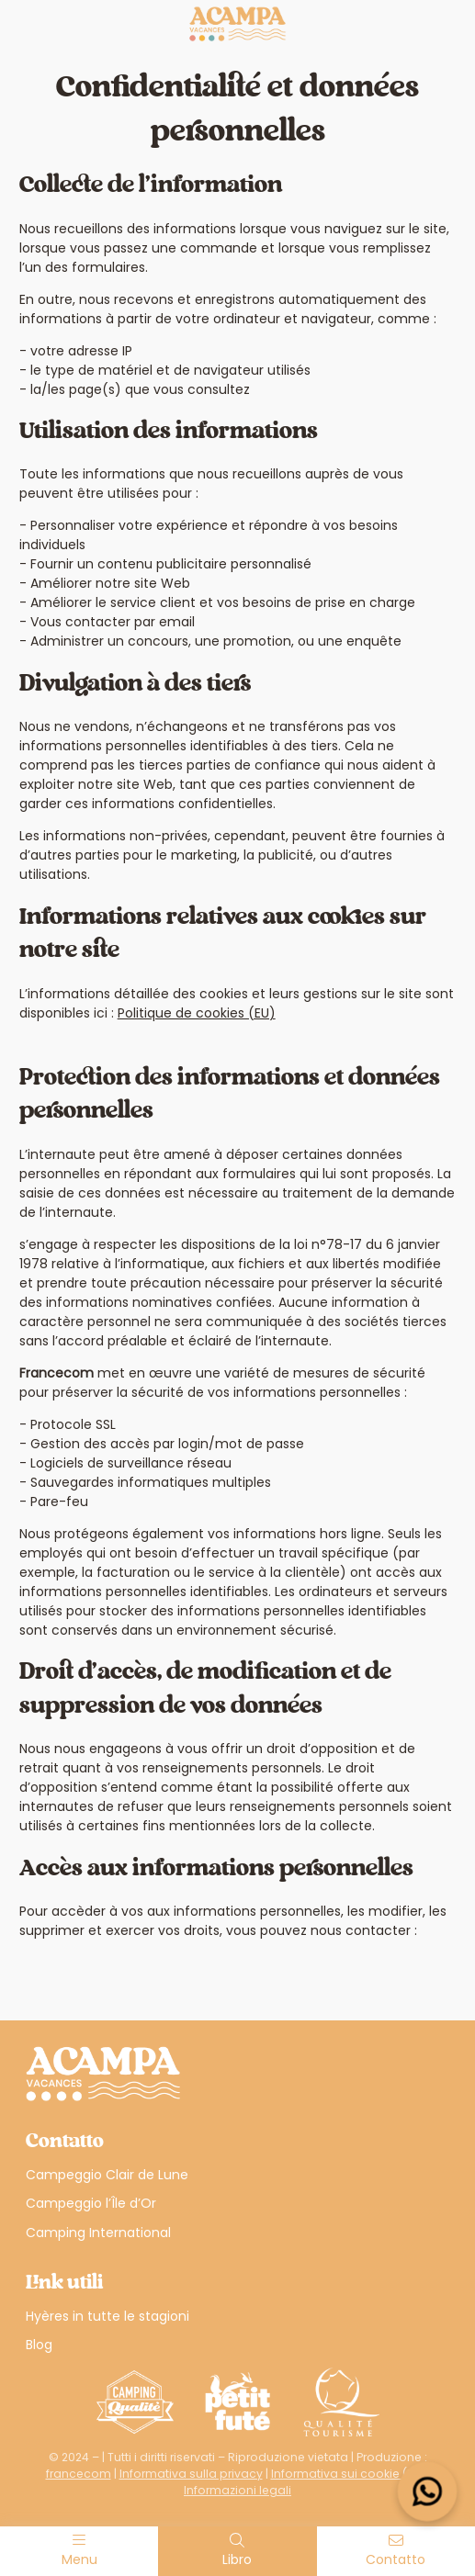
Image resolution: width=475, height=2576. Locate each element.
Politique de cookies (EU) (197, 1013)
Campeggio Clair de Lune (107, 2174)
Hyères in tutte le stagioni (107, 2316)
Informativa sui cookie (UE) (347, 2473)
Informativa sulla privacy (191, 2473)
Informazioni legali (237, 2490)
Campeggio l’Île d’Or (91, 2203)
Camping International (98, 2232)
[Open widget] (428, 2492)
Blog (39, 2344)
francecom (78, 2473)
